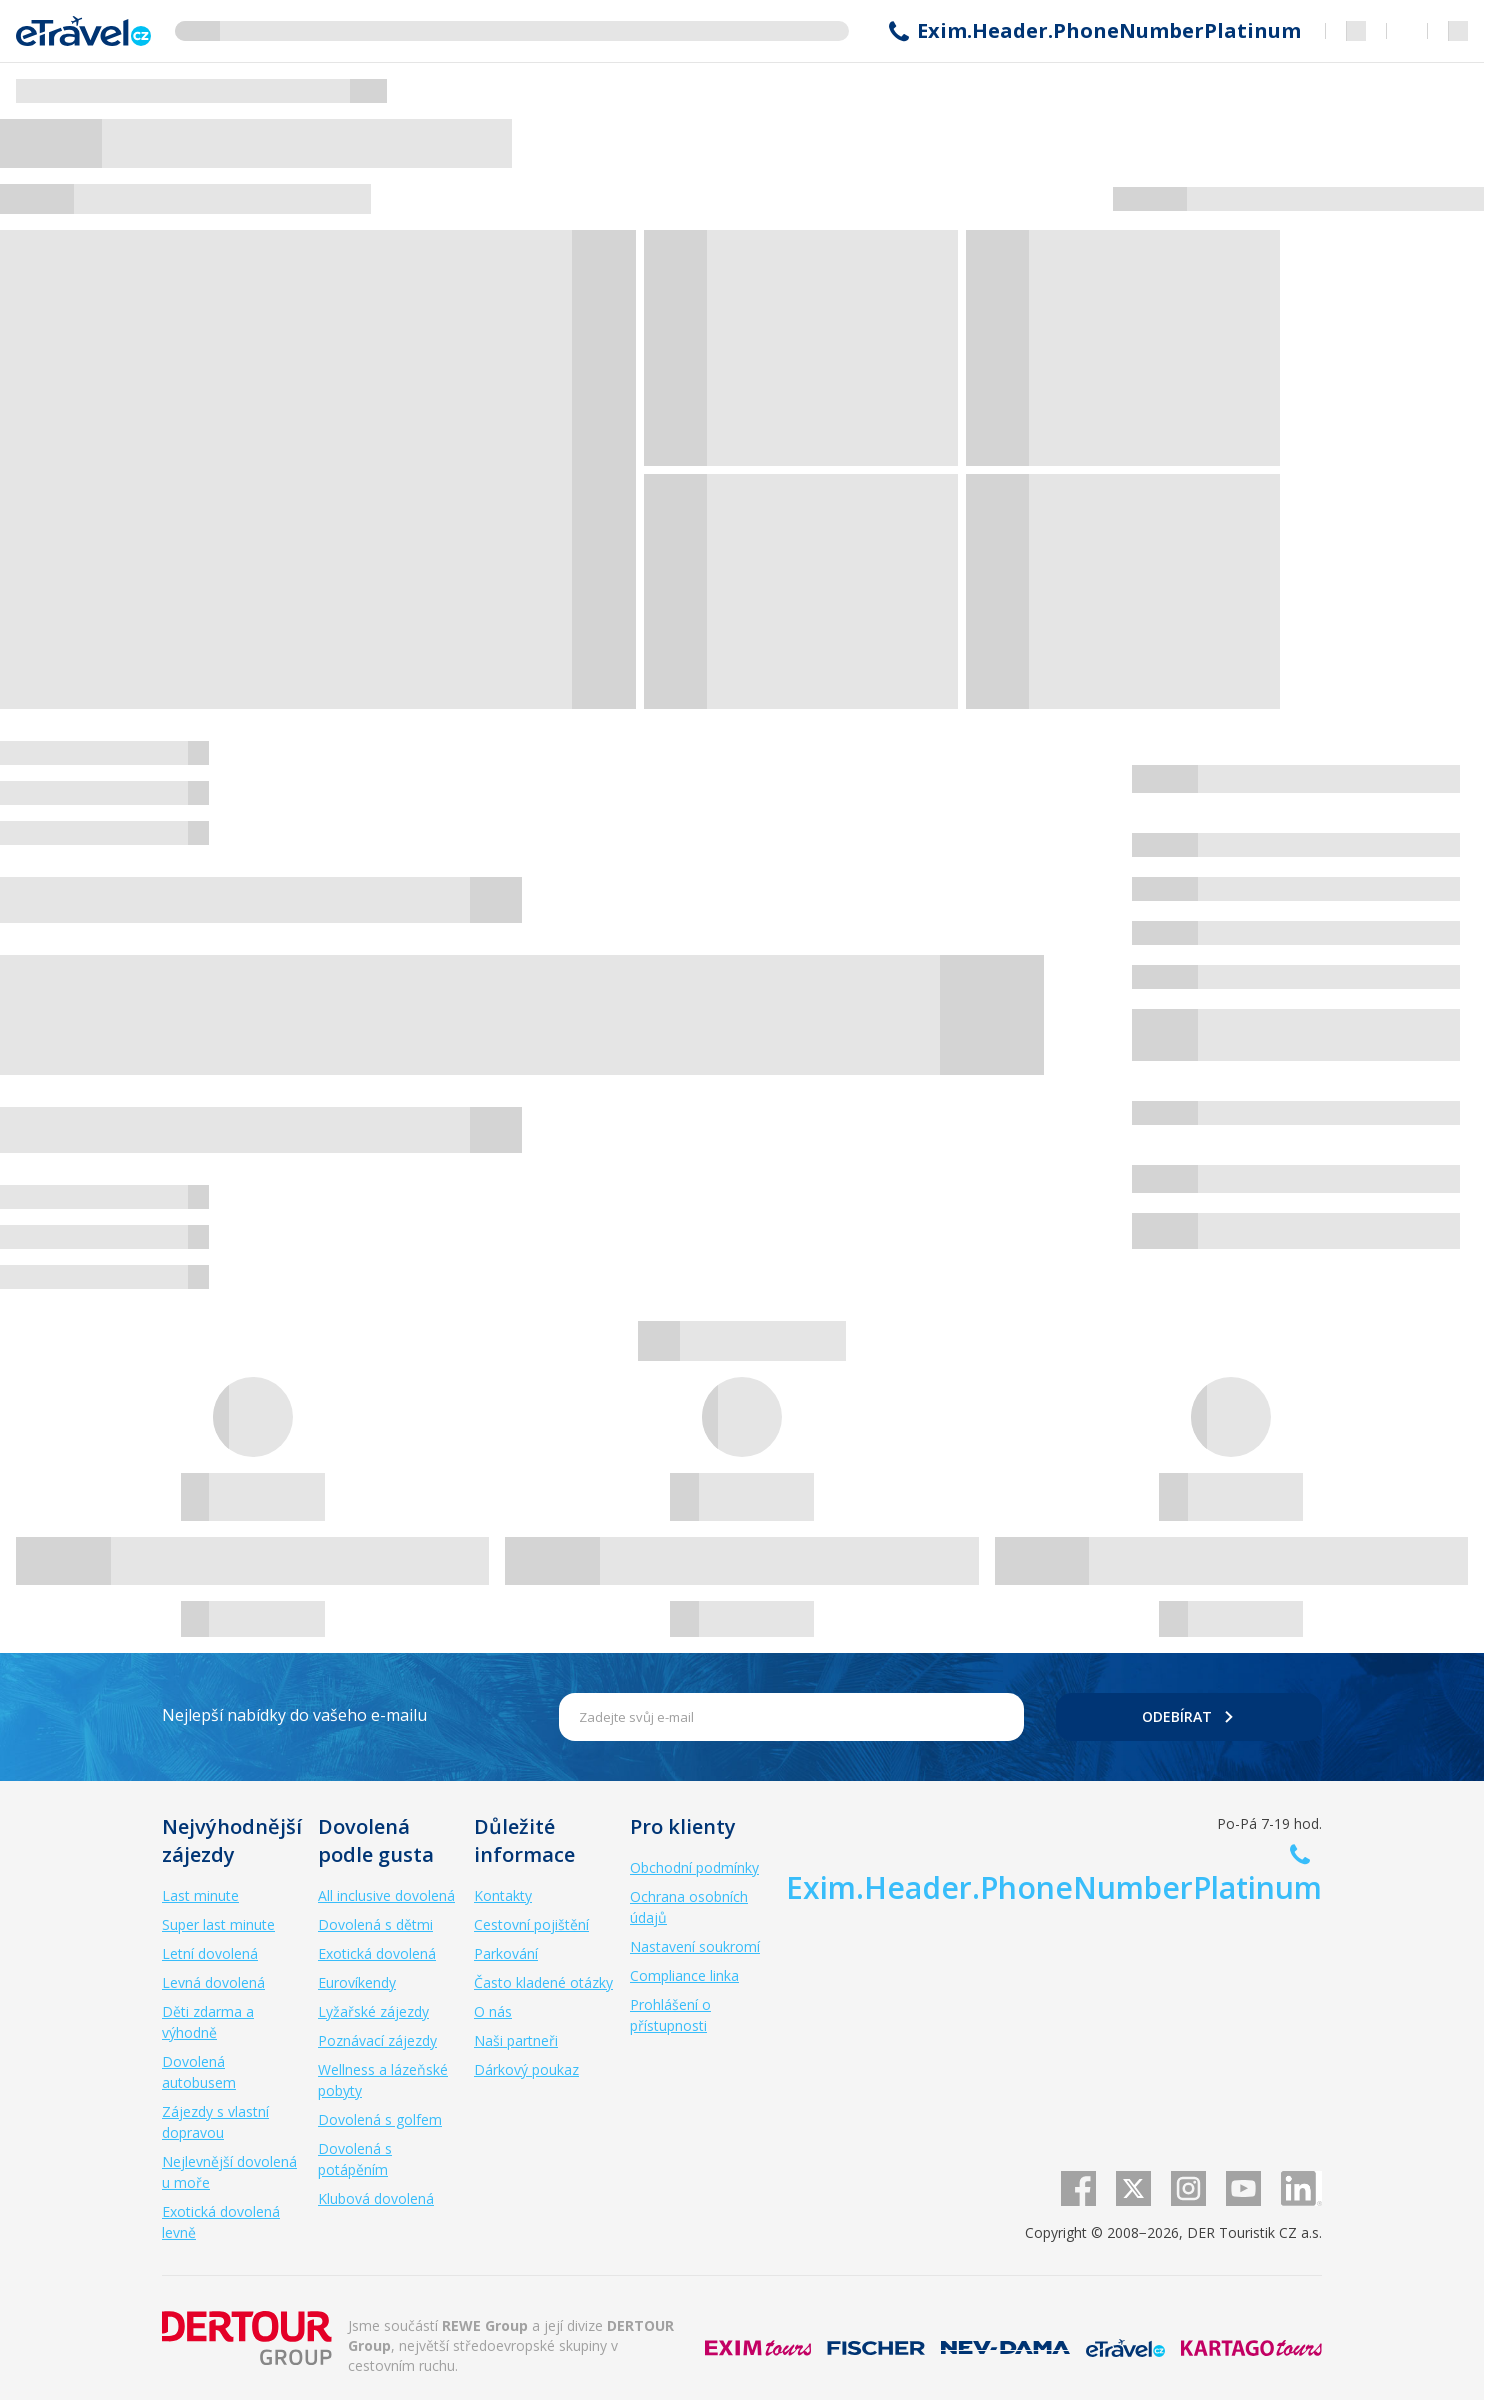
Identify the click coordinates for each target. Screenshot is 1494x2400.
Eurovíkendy (357, 1982)
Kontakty (503, 1895)
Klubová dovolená (376, 2198)
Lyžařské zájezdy (373, 2011)
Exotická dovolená (377, 1953)
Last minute (200, 1895)
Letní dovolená (210, 1953)
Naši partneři (516, 2040)
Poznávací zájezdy (377, 2040)
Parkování (506, 1953)
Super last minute (218, 1924)
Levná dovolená (213, 1982)
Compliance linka (684, 1975)
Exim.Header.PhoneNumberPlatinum (1109, 31)
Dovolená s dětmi (375, 1924)
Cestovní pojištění (531, 1924)
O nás (493, 2011)
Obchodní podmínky (694, 1867)
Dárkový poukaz (526, 2069)
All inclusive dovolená (386, 1895)
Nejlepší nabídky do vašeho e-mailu (294, 1715)
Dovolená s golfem (380, 2119)
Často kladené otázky (543, 1982)
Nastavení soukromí (695, 1946)
